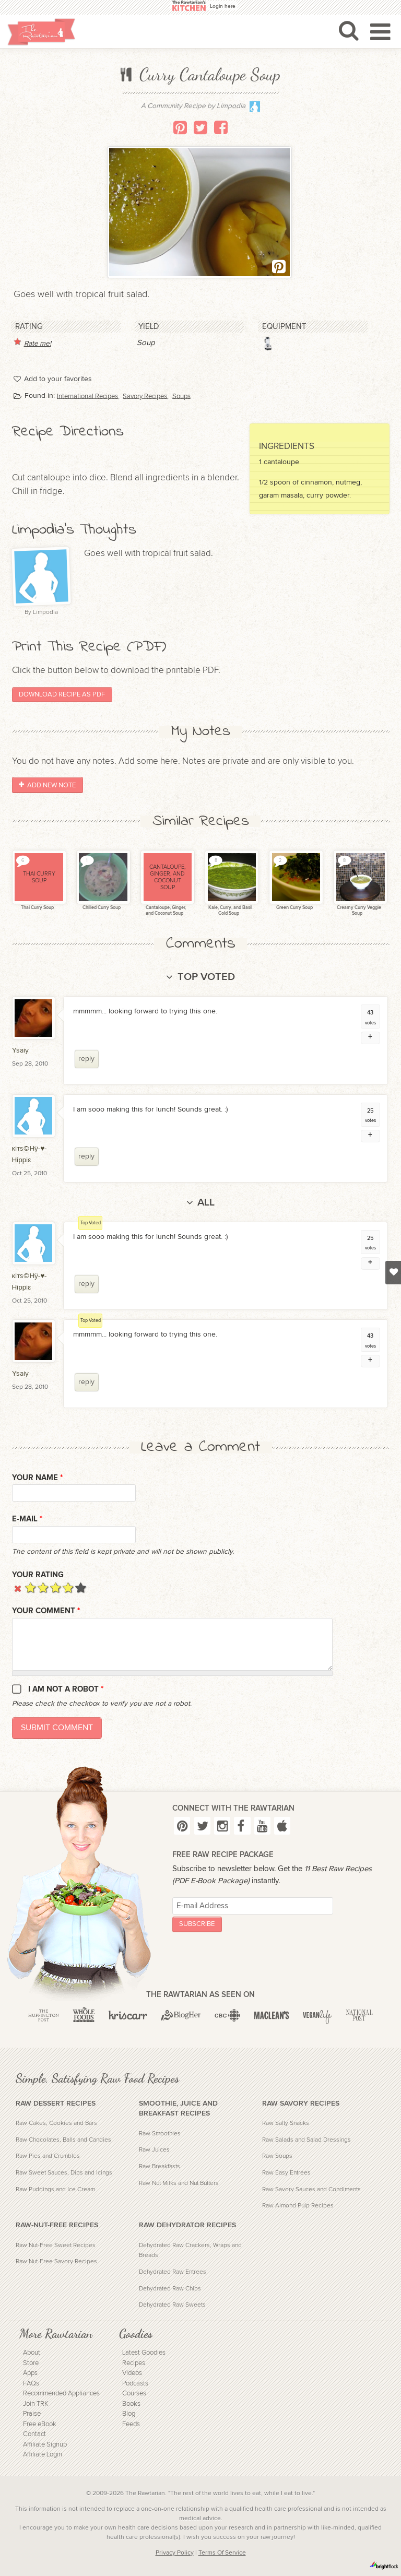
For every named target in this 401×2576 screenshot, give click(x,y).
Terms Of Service (222, 2552)
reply (86, 1059)
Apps (30, 2373)
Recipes (133, 2363)
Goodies (135, 2333)
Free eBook (39, 2424)
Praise (32, 2414)
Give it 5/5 (81, 1587)
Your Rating (38, 1575)
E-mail (27, 1519)
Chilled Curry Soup (101, 908)
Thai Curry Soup (37, 908)
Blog (128, 2414)
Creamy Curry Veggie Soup (358, 910)
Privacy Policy (175, 2552)
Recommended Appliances (61, 2393)
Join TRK (36, 2404)
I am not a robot (65, 1689)
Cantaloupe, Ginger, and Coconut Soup (165, 910)
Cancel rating (18, 1587)
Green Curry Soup (294, 908)
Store (31, 2363)
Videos (132, 2373)
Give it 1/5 (31, 1587)
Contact (34, 2434)
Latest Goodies (144, 2353)
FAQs (31, 2384)
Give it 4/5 (68, 1587)
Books (131, 2404)
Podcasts (135, 2384)
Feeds (131, 2424)
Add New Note (47, 785)
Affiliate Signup (45, 2445)
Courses (134, 2393)
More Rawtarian (55, 2333)
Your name (37, 1478)
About (31, 2353)
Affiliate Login (42, 2455)
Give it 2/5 (43, 1587)
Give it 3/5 (56, 1587)
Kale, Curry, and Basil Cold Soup (229, 910)
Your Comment (46, 1611)
